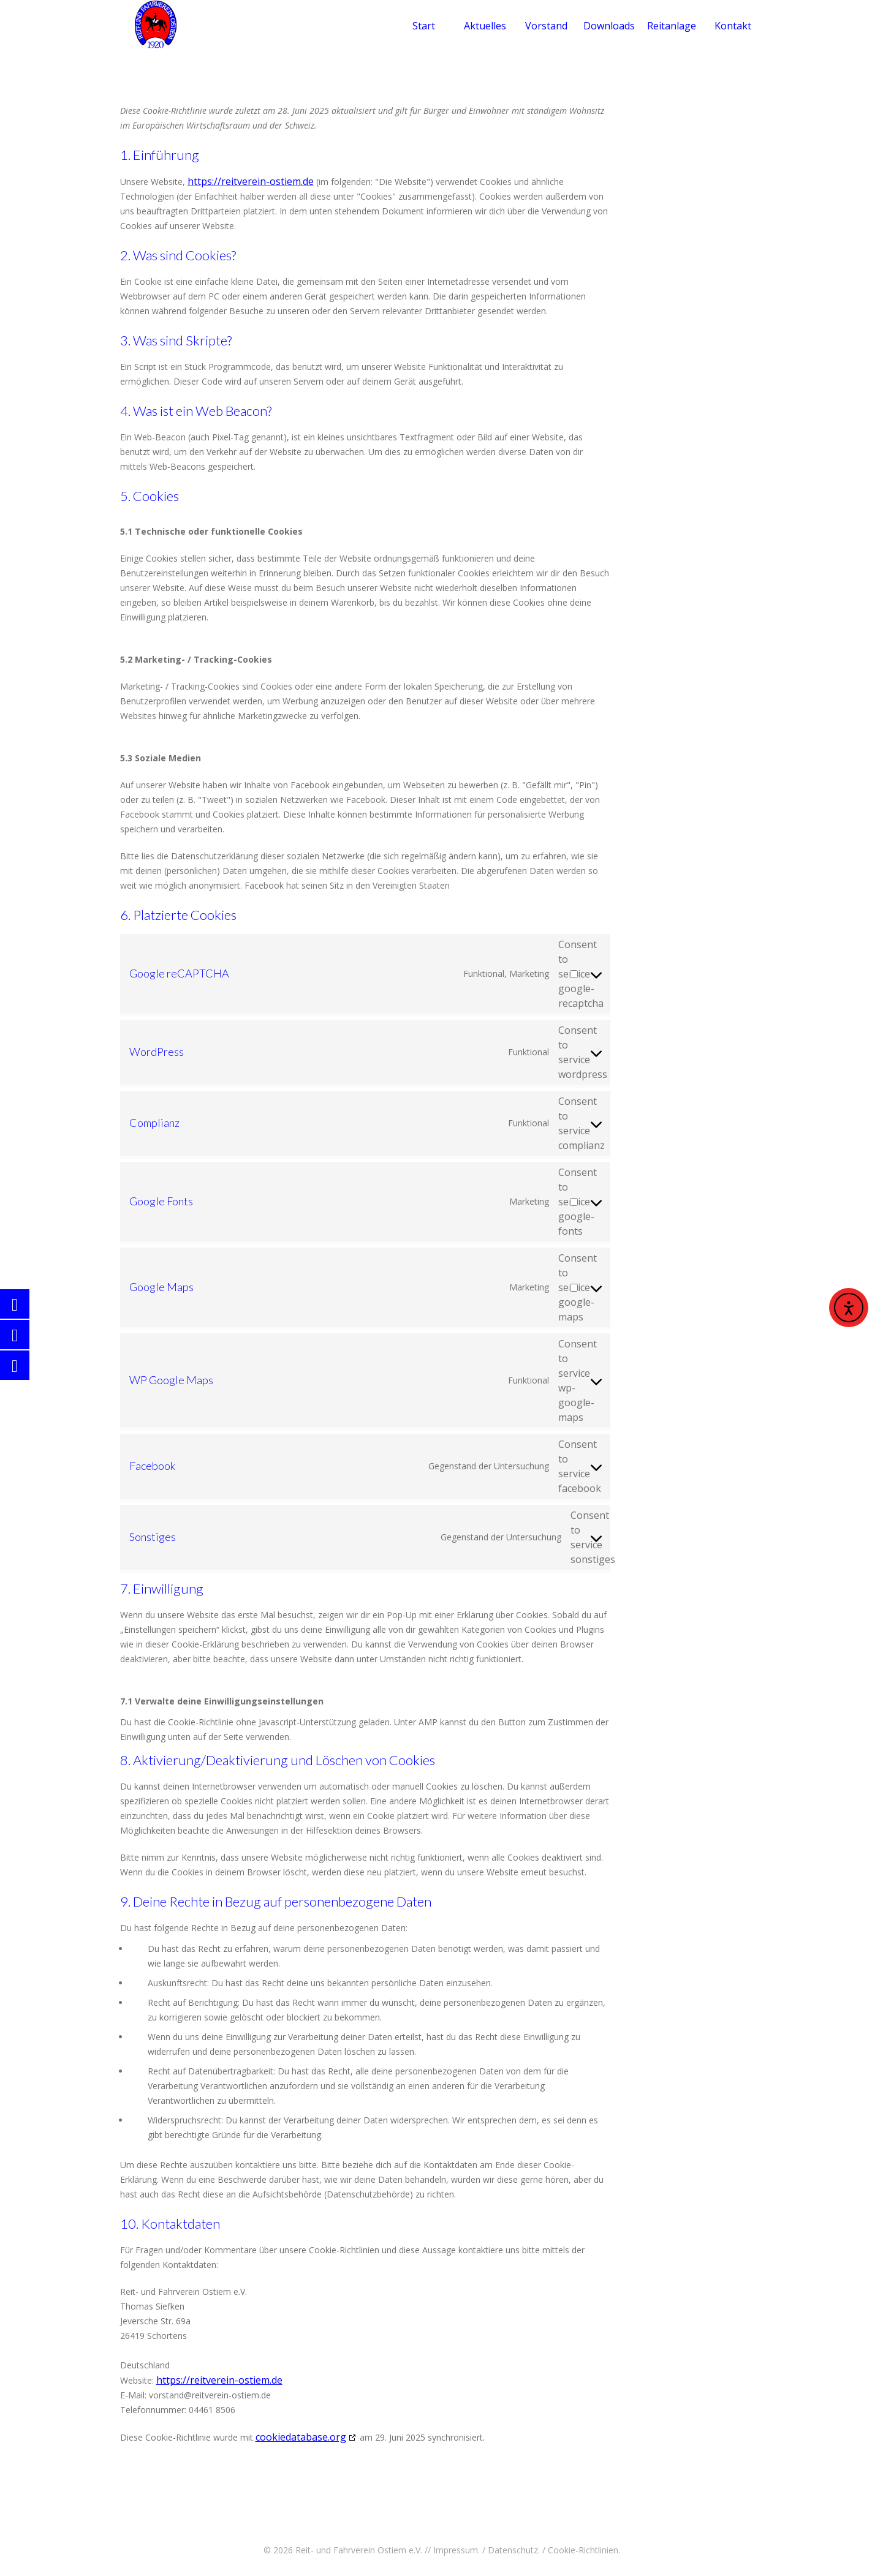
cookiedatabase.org (301, 2437)
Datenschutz (513, 2550)
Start (423, 25)
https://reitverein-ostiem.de (251, 181)
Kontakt (732, 25)
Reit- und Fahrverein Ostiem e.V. (358, 2550)
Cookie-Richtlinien (583, 2550)
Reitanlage (671, 25)
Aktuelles (485, 25)
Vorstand (546, 25)
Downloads (609, 25)
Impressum (455, 2550)
